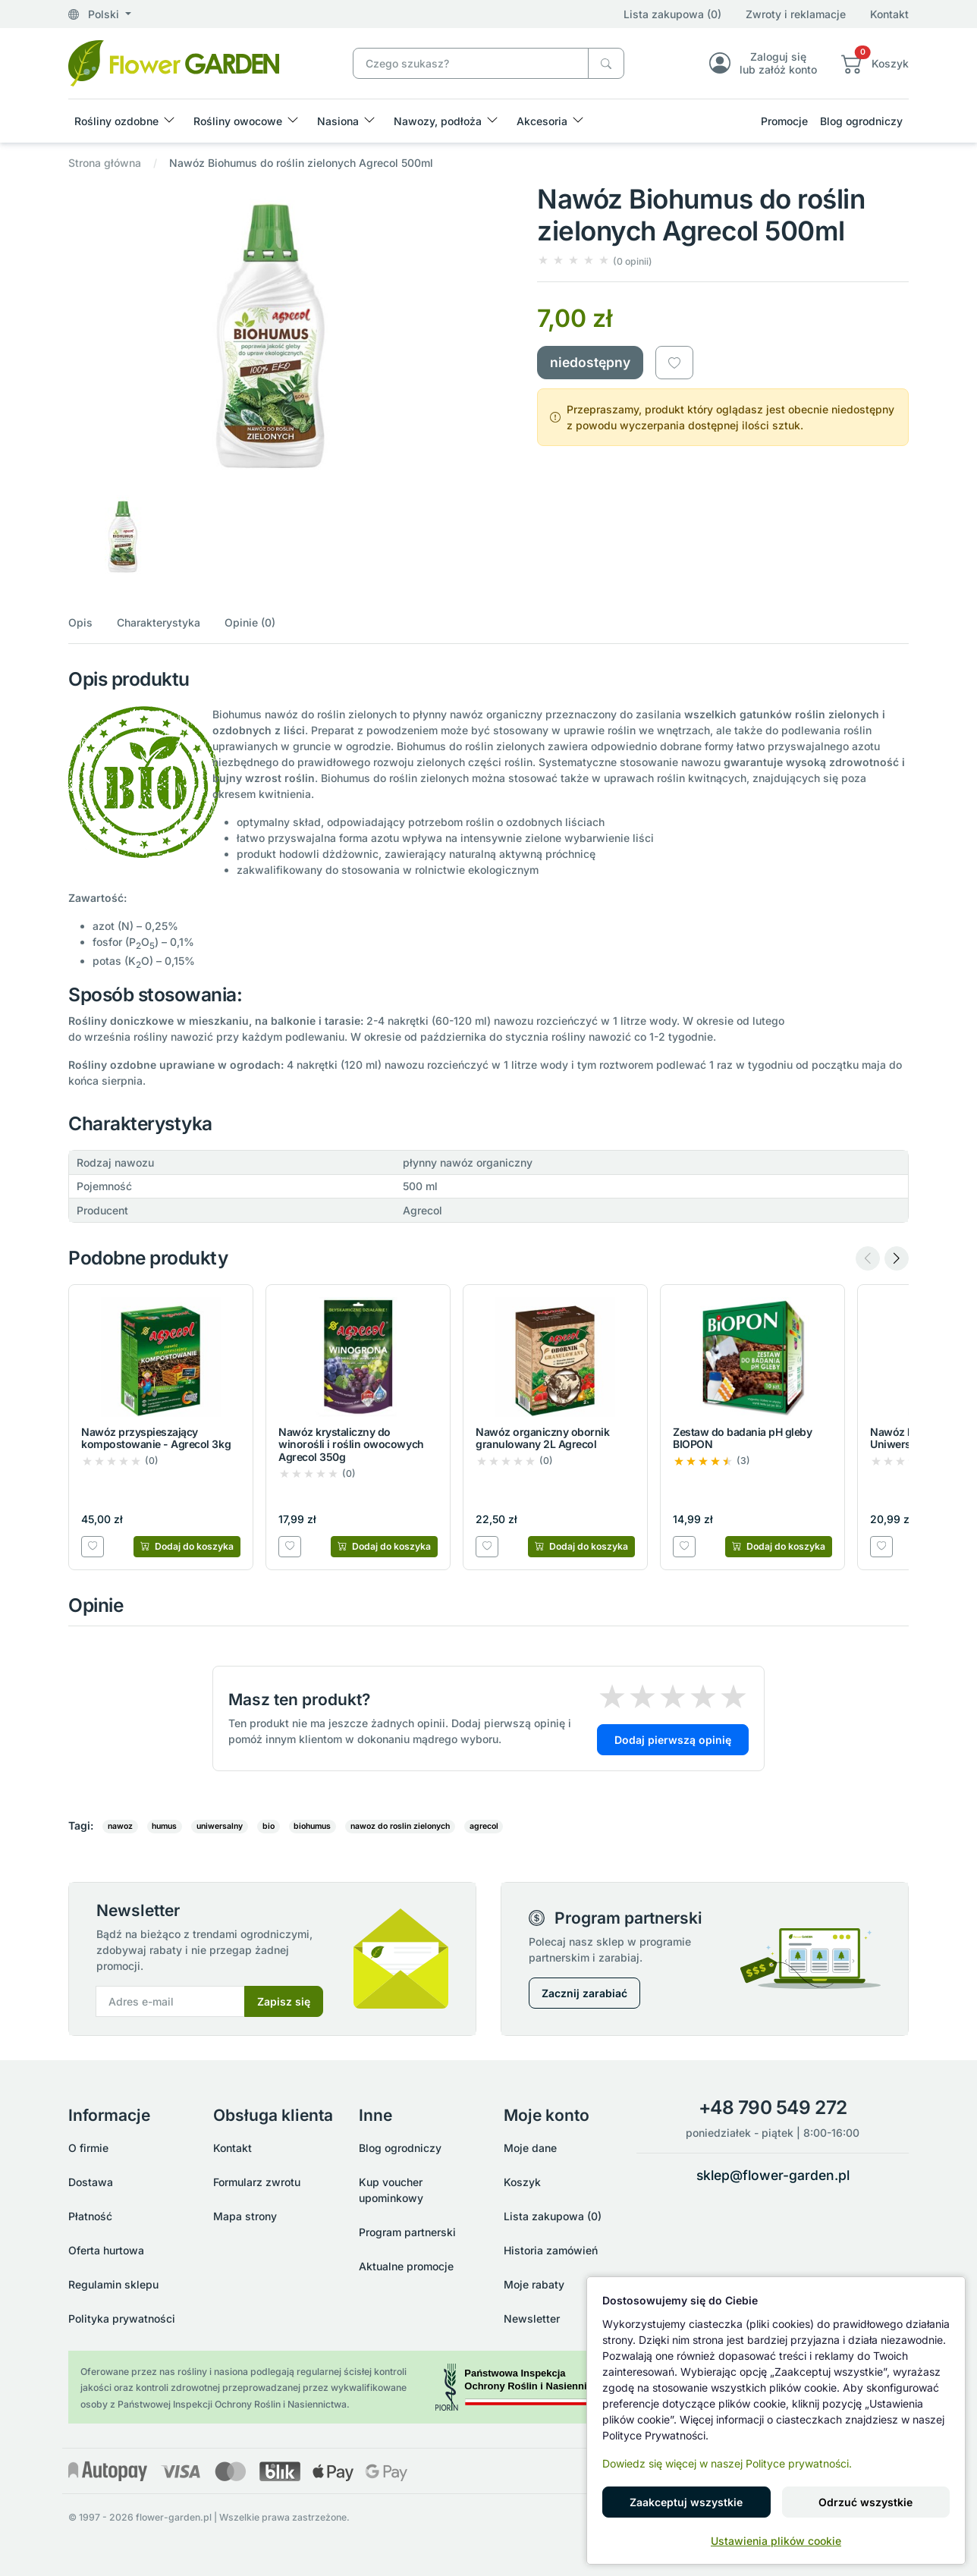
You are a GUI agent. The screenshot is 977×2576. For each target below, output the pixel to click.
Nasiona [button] (338, 121)
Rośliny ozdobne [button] (116, 121)
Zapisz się (283, 2001)
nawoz (120, 1826)
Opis (80, 622)
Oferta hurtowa (106, 2250)
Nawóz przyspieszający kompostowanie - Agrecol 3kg (156, 1438)
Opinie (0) (250, 622)
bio (268, 1826)
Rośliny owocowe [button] (237, 121)
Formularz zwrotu (256, 2181)
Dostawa (90, 2181)
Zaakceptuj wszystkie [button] (686, 2502)
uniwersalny (219, 1826)
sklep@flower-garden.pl (773, 2175)
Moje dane (530, 2147)
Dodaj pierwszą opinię (672, 1739)
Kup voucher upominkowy (391, 2189)
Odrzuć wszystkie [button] (865, 2502)
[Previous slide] (868, 1258)
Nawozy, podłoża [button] (438, 121)
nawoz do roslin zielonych (400, 1826)
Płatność (90, 2216)
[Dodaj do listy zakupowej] (674, 362)
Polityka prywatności (121, 2318)
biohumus (312, 1826)
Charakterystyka (158, 622)
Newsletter (532, 2318)
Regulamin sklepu (113, 2284)
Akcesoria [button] (542, 121)
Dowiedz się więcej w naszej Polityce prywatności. (727, 2463)
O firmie (88, 2147)
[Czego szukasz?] (606, 63)
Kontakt (889, 14)
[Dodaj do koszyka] (187, 1546)
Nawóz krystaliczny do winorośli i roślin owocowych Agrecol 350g (351, 1444)
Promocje (784, 121)
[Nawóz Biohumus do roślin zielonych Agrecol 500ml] (173, 61)
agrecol (484, 1826)
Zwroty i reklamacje (796, 14)
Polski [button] (95, 14)
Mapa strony (245, 2216)
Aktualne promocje (406, 2266)
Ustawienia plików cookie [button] (776, 2540)
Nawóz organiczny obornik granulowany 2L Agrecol (542, 1438)
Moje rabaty (534, 2284)
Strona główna (104, 162)
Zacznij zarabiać (584, 1993)
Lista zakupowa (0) (672, 14)
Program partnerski (407, 2232)
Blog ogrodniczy (861, 121)
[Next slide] (896, 1258)
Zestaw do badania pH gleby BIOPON (742, 1438)
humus (164, 1826)
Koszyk (522, 2181)
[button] (875, 63)
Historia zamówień (551, 2250)
